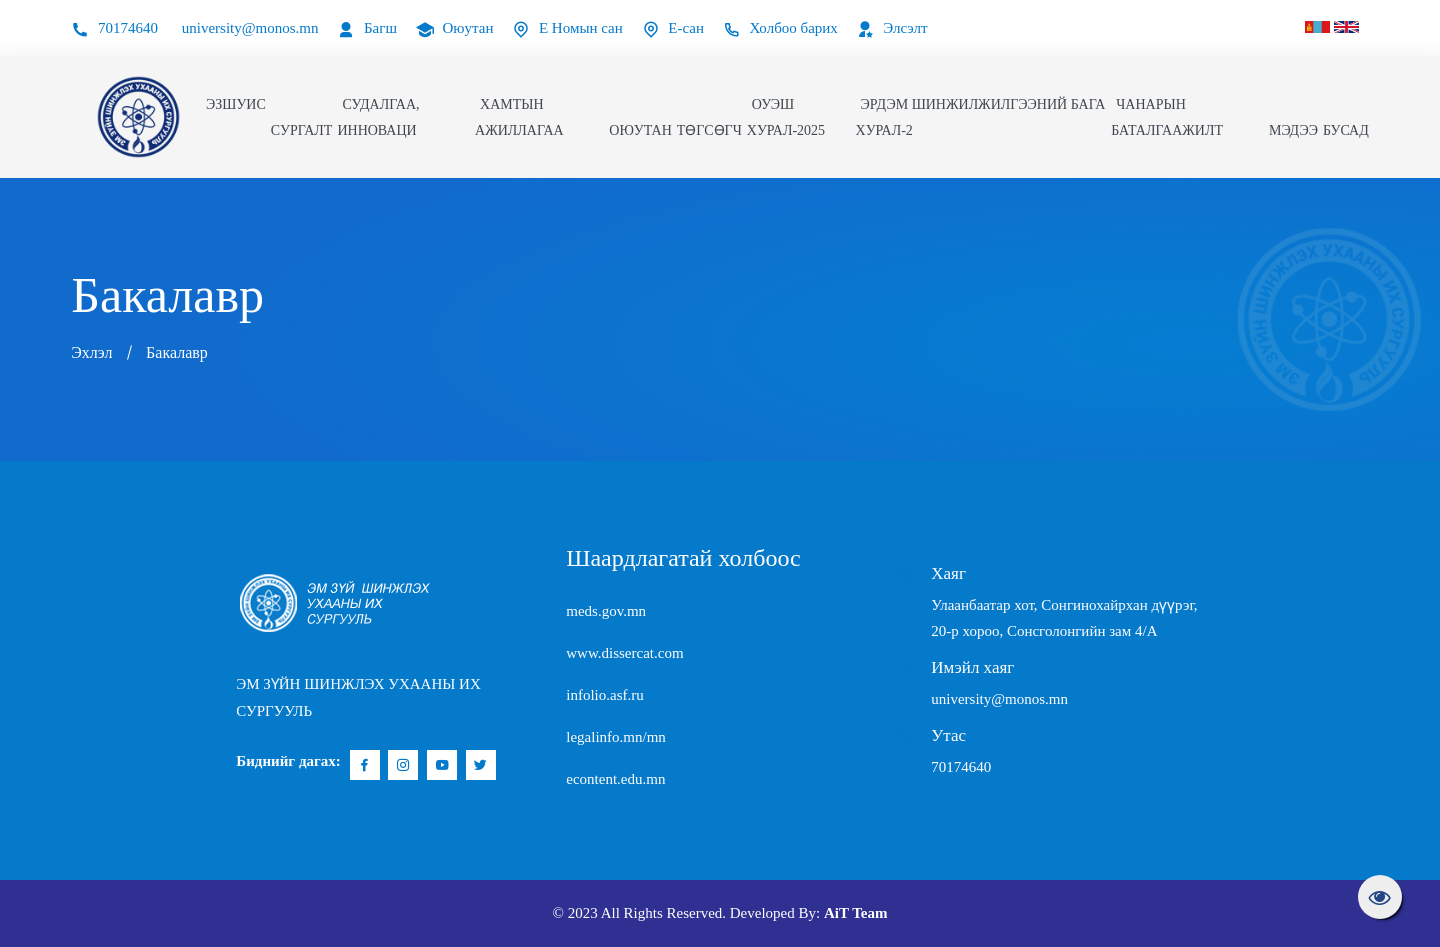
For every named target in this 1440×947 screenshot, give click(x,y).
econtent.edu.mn (615, 779)
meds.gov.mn (606, 611)
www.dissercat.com (624, 653)
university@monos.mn (250, 28)
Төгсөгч (709, 130)
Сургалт (302, 130)
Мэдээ (1293, 130)
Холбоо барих (780, 28)
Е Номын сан (567, 28)
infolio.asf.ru (604, 695)
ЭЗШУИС (236, 104)
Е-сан (673, 28)
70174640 (114, 28)
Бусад (1346, 130)
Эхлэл (91, 352)
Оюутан (455, 28)
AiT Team (856, 913)
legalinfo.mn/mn (616, 737)
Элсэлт (892, 28)
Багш (367, 28)
